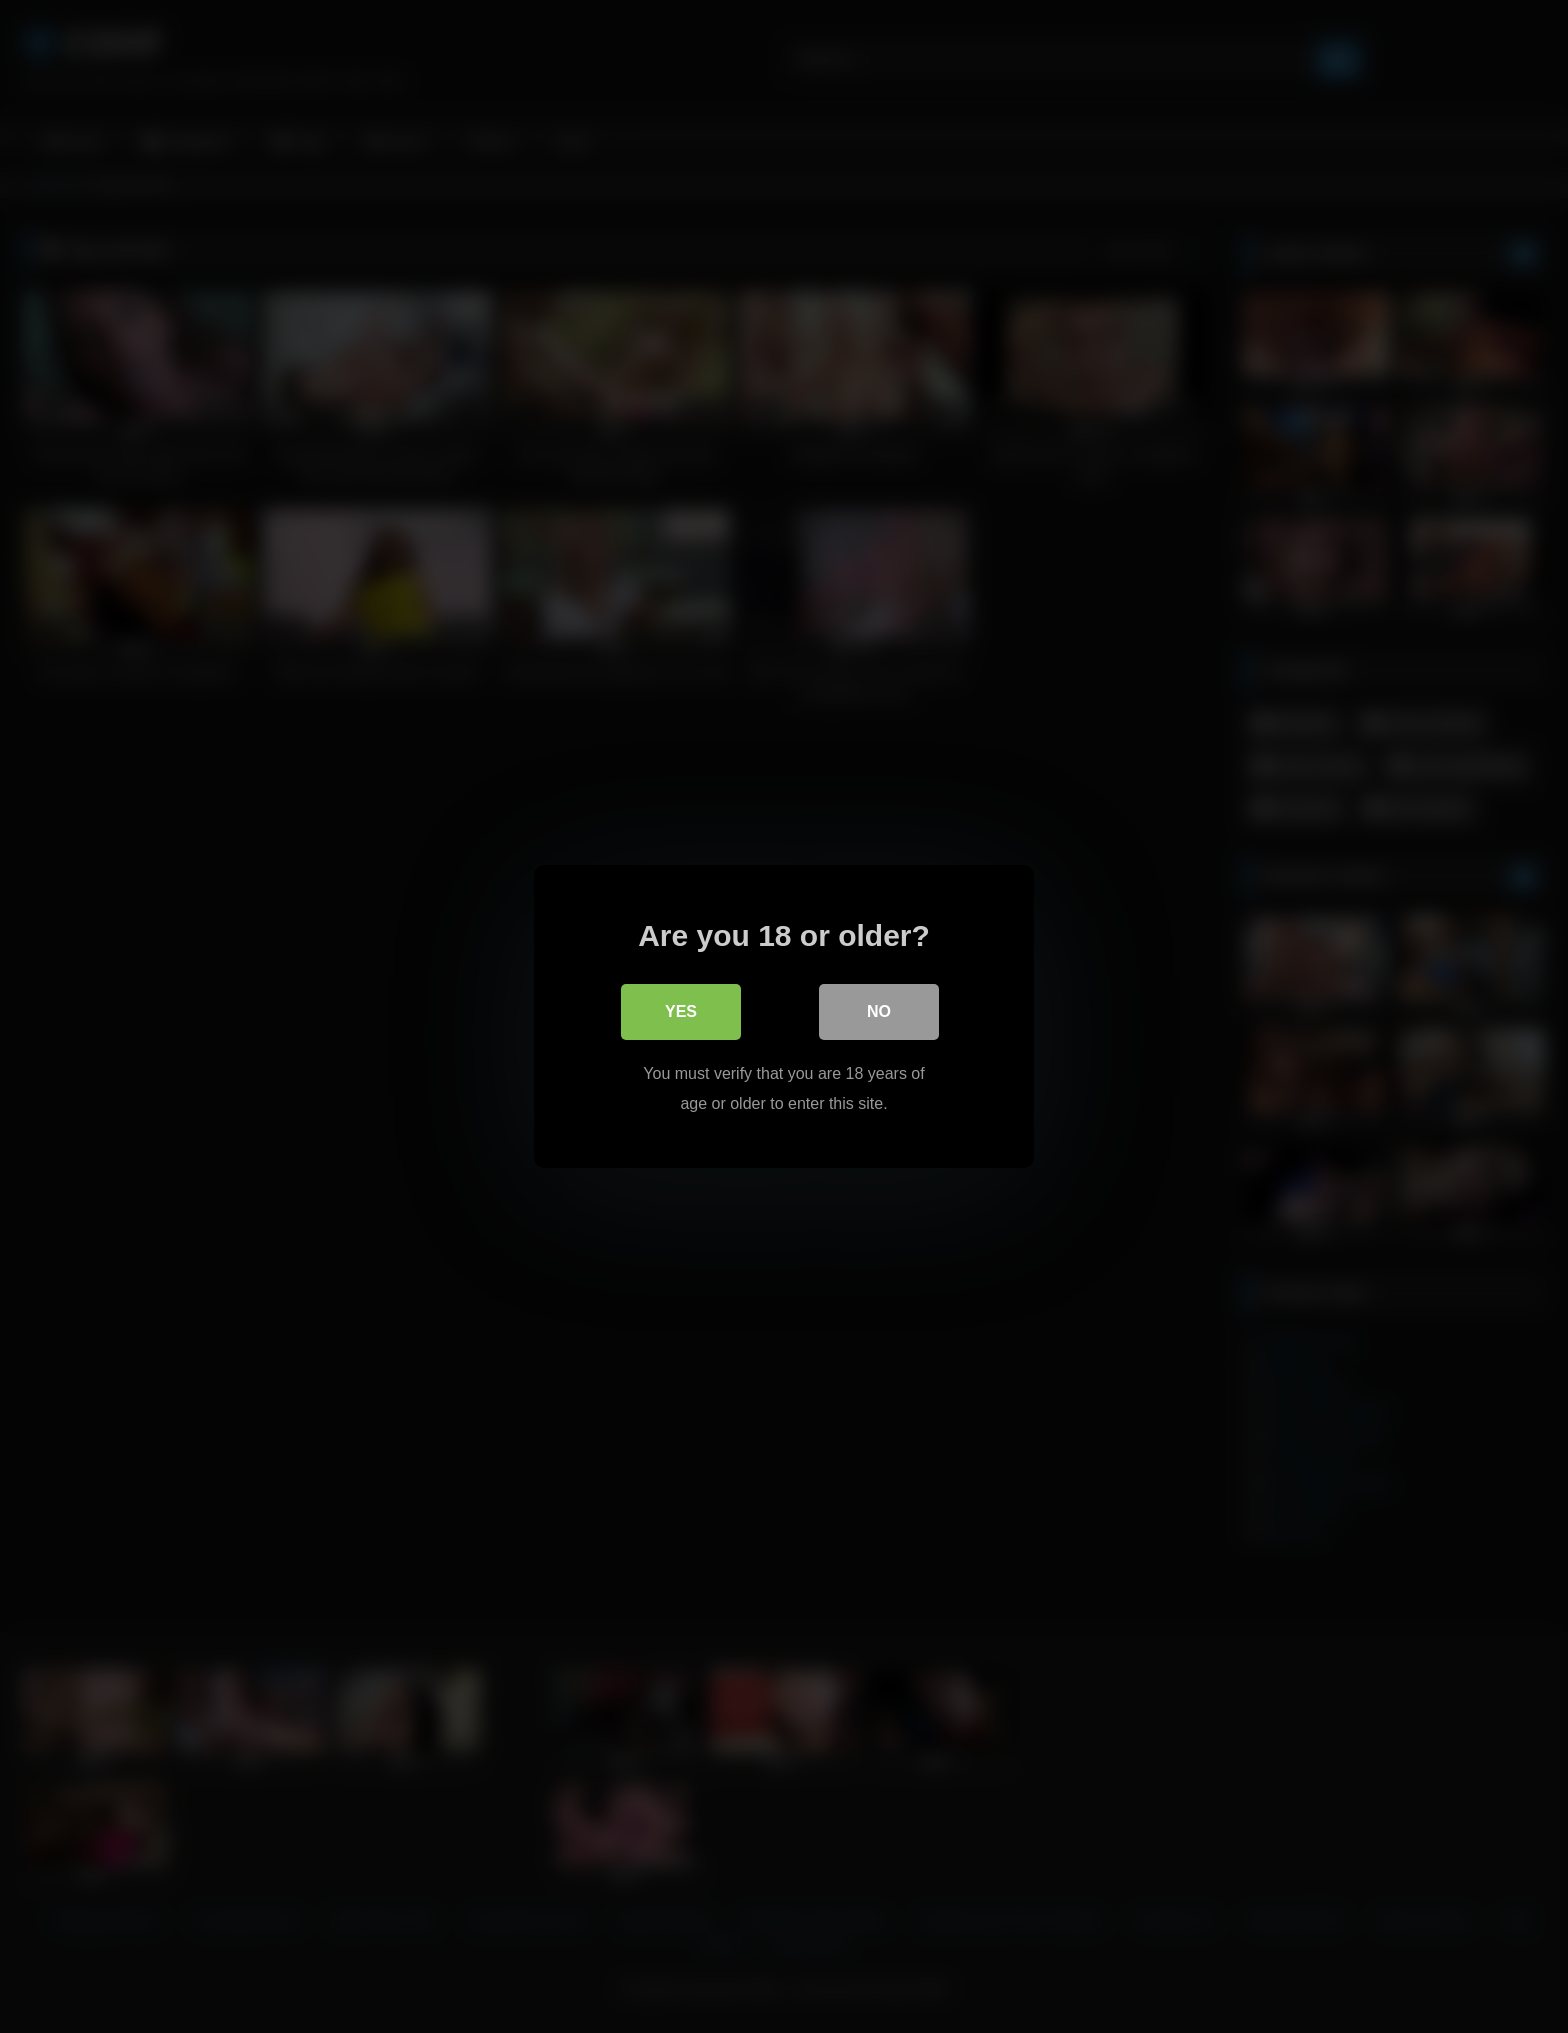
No (879, 1011)
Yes (681, 1011)
